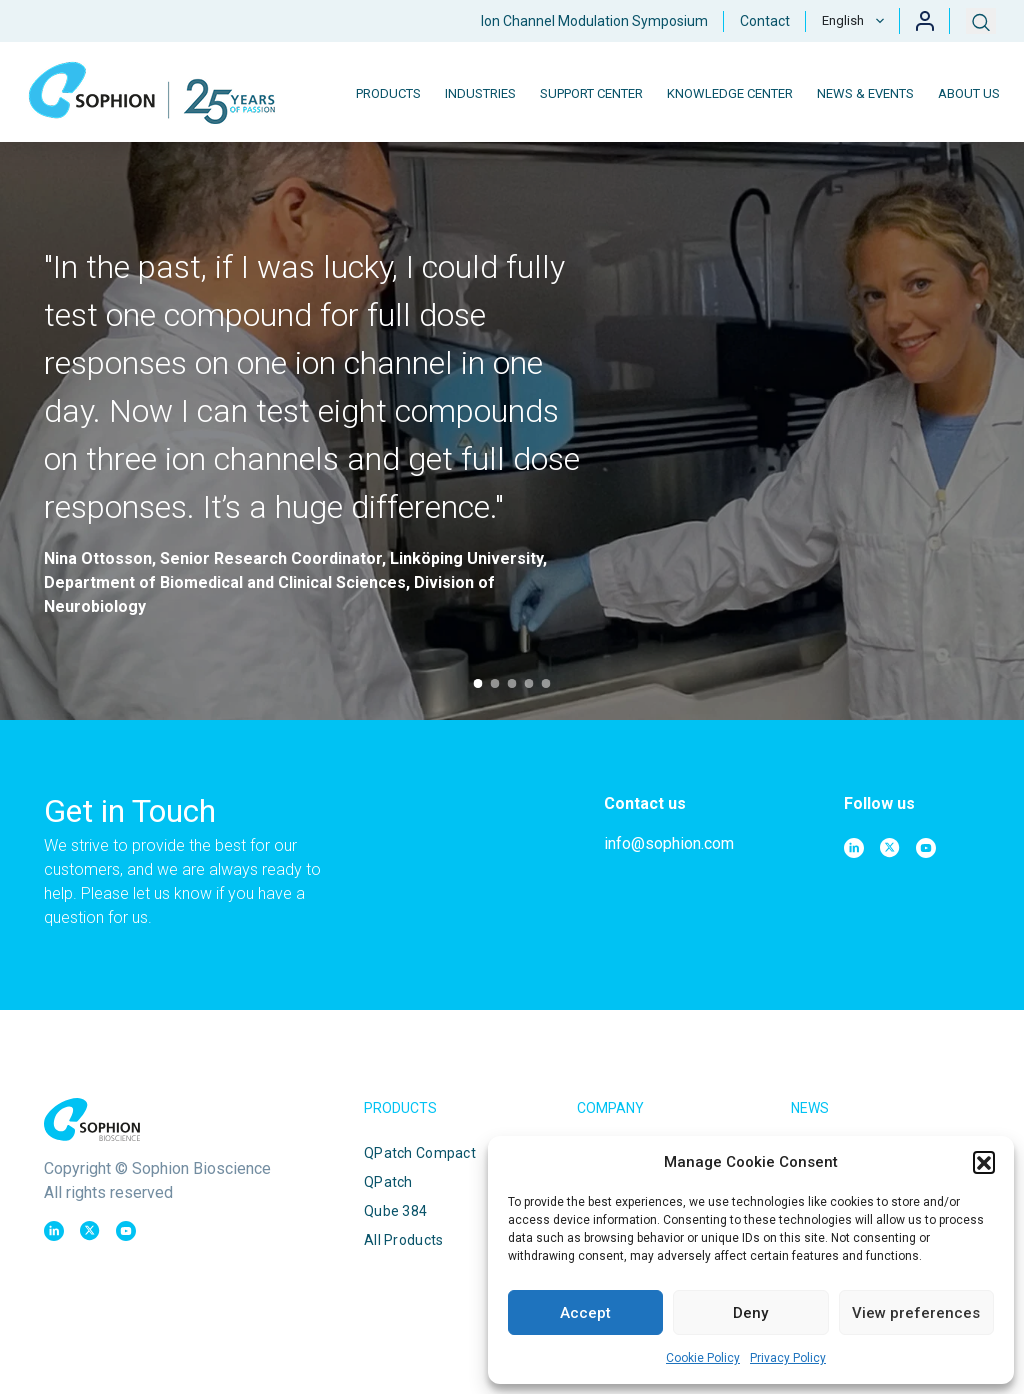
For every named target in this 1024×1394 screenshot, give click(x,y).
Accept (585, 1313)
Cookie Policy (703, 1358)
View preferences (916, 1313)
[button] (984, 1162)
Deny (750, 1313)
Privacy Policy (788, 1358)
